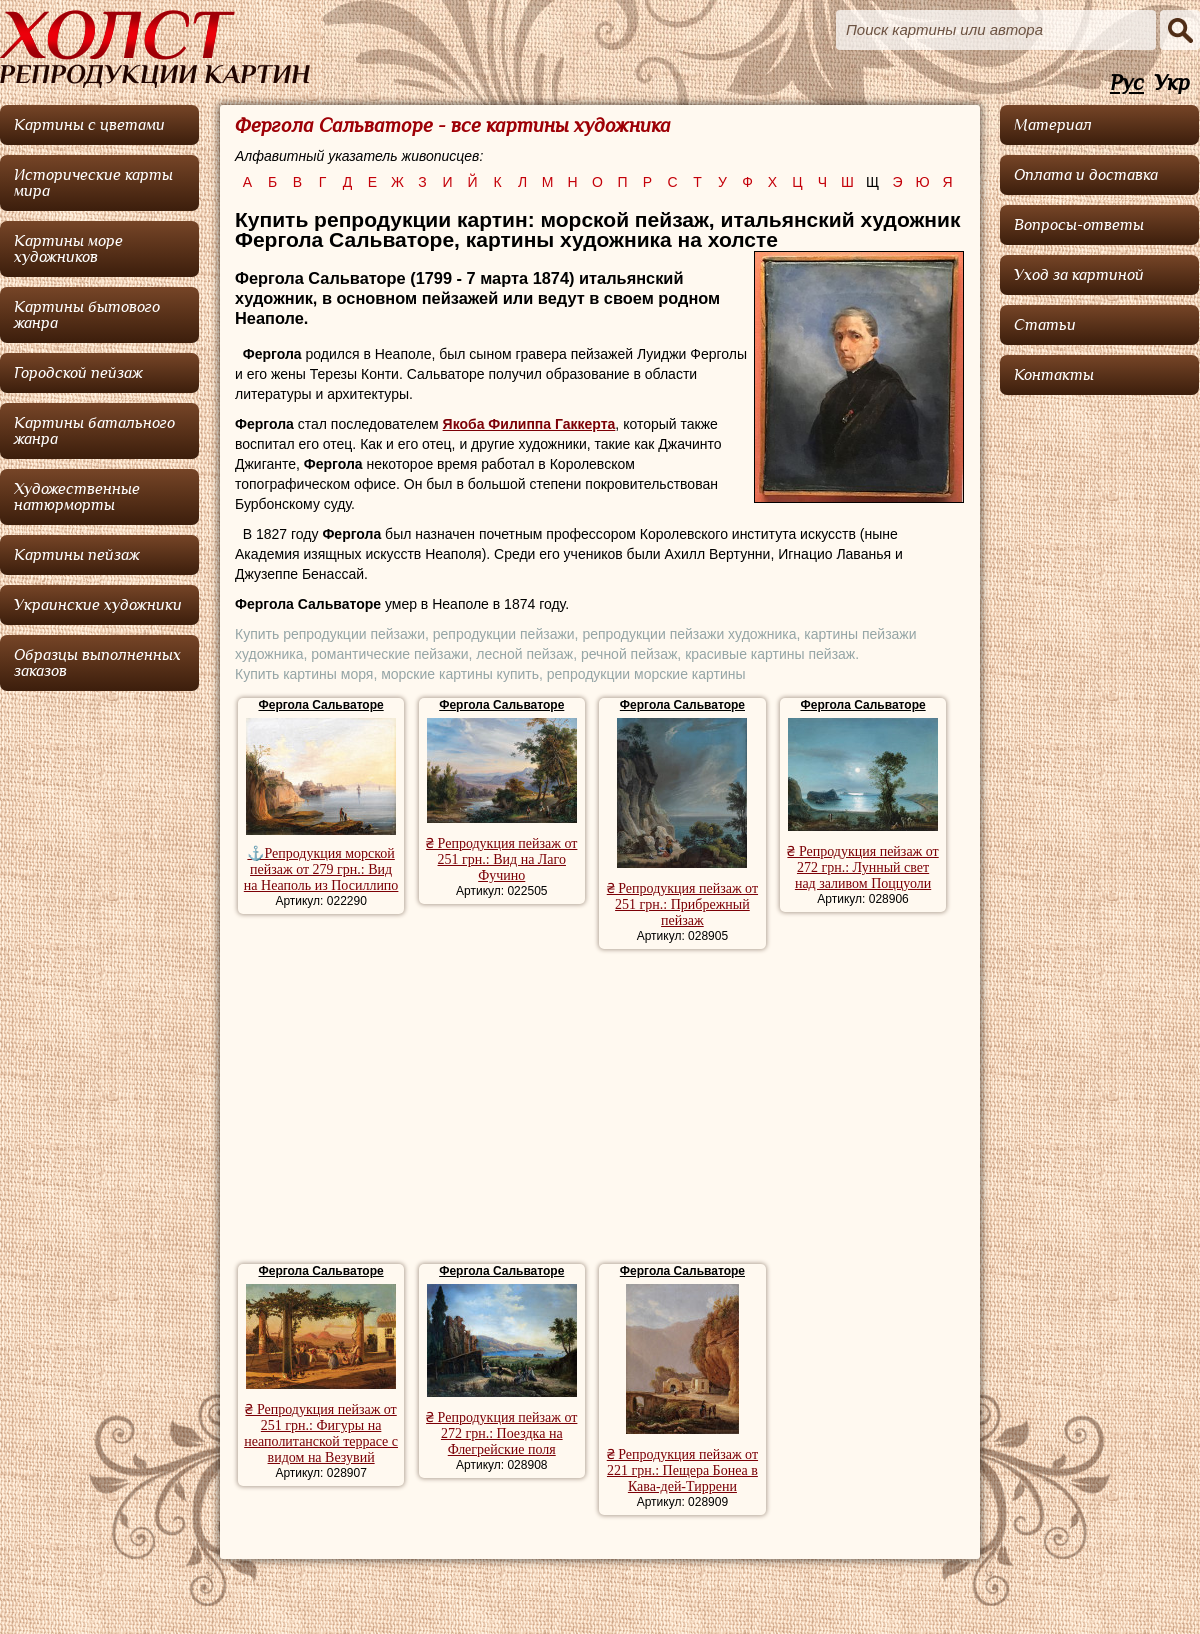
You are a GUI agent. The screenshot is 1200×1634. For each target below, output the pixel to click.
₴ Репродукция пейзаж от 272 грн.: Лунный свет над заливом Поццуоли (862, 867)
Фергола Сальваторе (321, 705)
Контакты (1054, 375)
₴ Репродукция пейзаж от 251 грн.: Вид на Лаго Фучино (501, 859)
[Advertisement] (599, 1109)
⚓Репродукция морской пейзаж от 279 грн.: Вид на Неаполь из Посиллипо (321, 869)
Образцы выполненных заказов (97, 663)
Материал (1053, 125)
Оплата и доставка (1086, 175)
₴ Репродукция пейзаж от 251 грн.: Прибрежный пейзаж (682, 904)
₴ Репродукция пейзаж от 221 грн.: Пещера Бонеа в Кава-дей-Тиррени (682, 1470)
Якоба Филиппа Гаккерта (529, 424)
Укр (1172, 83)
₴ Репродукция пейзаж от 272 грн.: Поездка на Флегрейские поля (501, 1433)
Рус (1127, 83)
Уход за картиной (1079, 275)
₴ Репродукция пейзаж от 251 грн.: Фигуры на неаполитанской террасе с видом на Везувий (321, 1433)
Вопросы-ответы (1079, 225)
